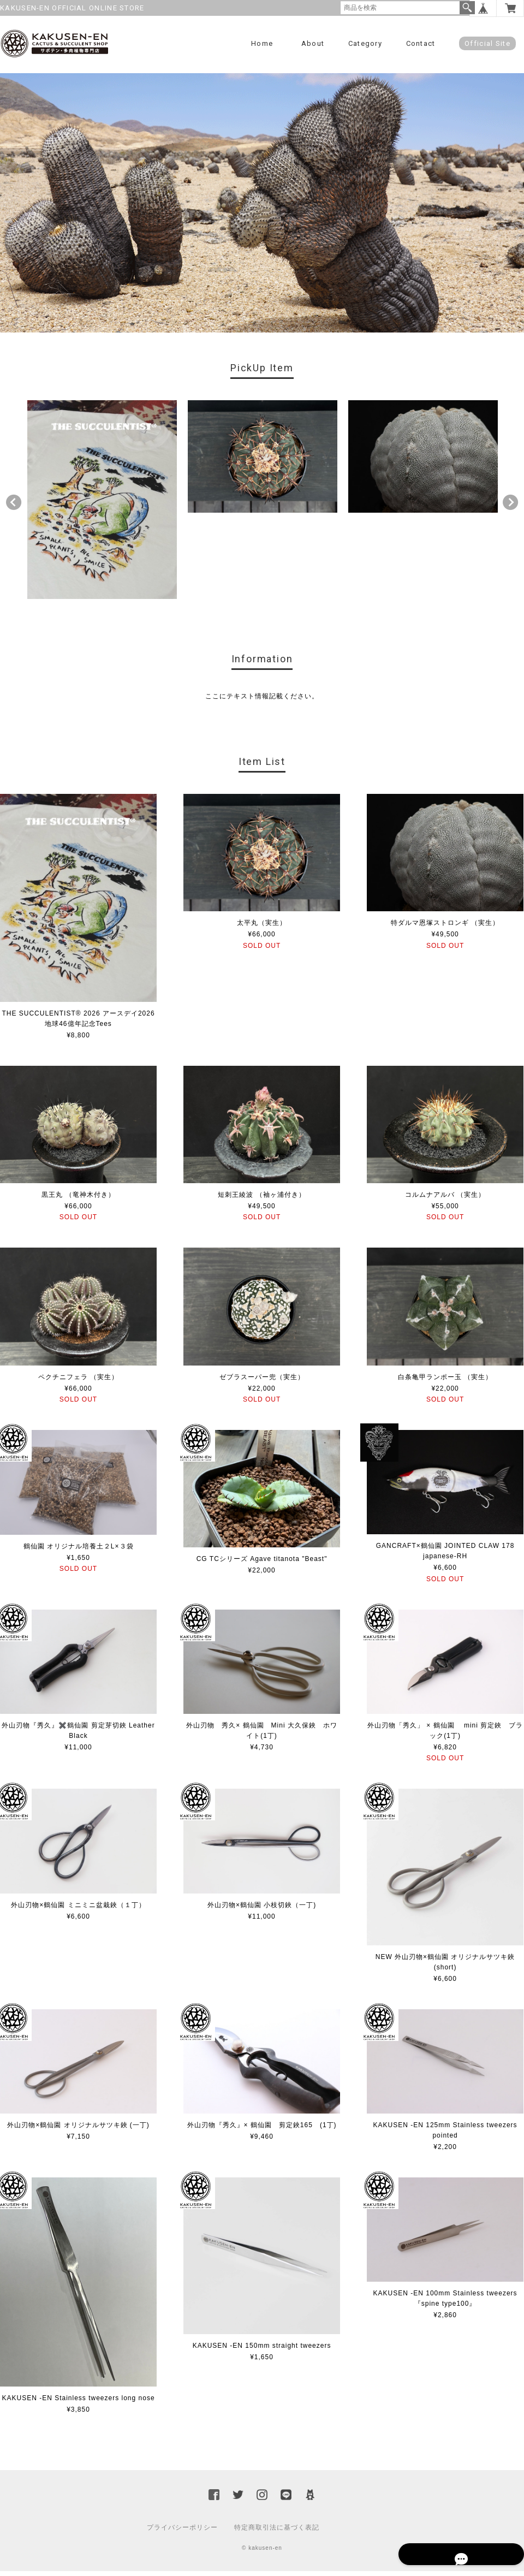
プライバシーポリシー (182, 2532)
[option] (102, 505)
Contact (421, 43)
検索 (467, 7)
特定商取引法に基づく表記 (276, 2532)
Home (262, 43)
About (313, 43)
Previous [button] (13, 508)
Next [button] (510, 508)
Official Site (487, 43)
